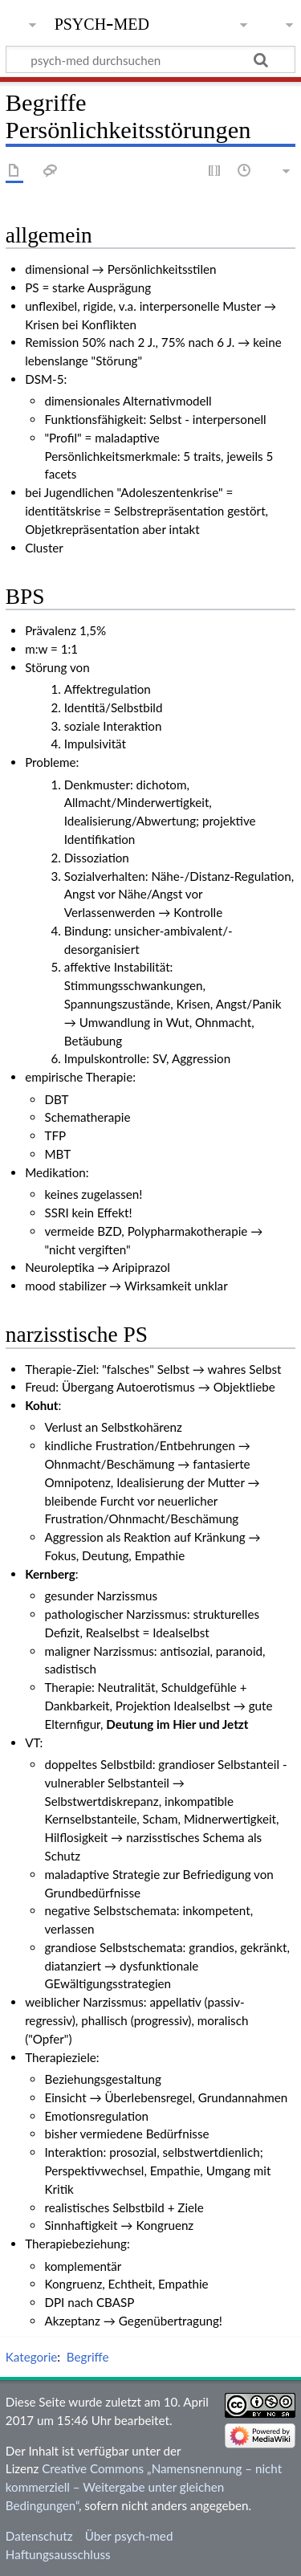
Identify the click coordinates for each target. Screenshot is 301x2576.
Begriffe (88, 2357)
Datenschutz (39, 2536)
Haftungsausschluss (58, 2554)
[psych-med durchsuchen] (150, 59)
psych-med (102, 22)
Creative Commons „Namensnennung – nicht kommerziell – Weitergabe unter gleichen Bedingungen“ (144, 2487)
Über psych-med (129, 2536)
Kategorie (31, 2357)
